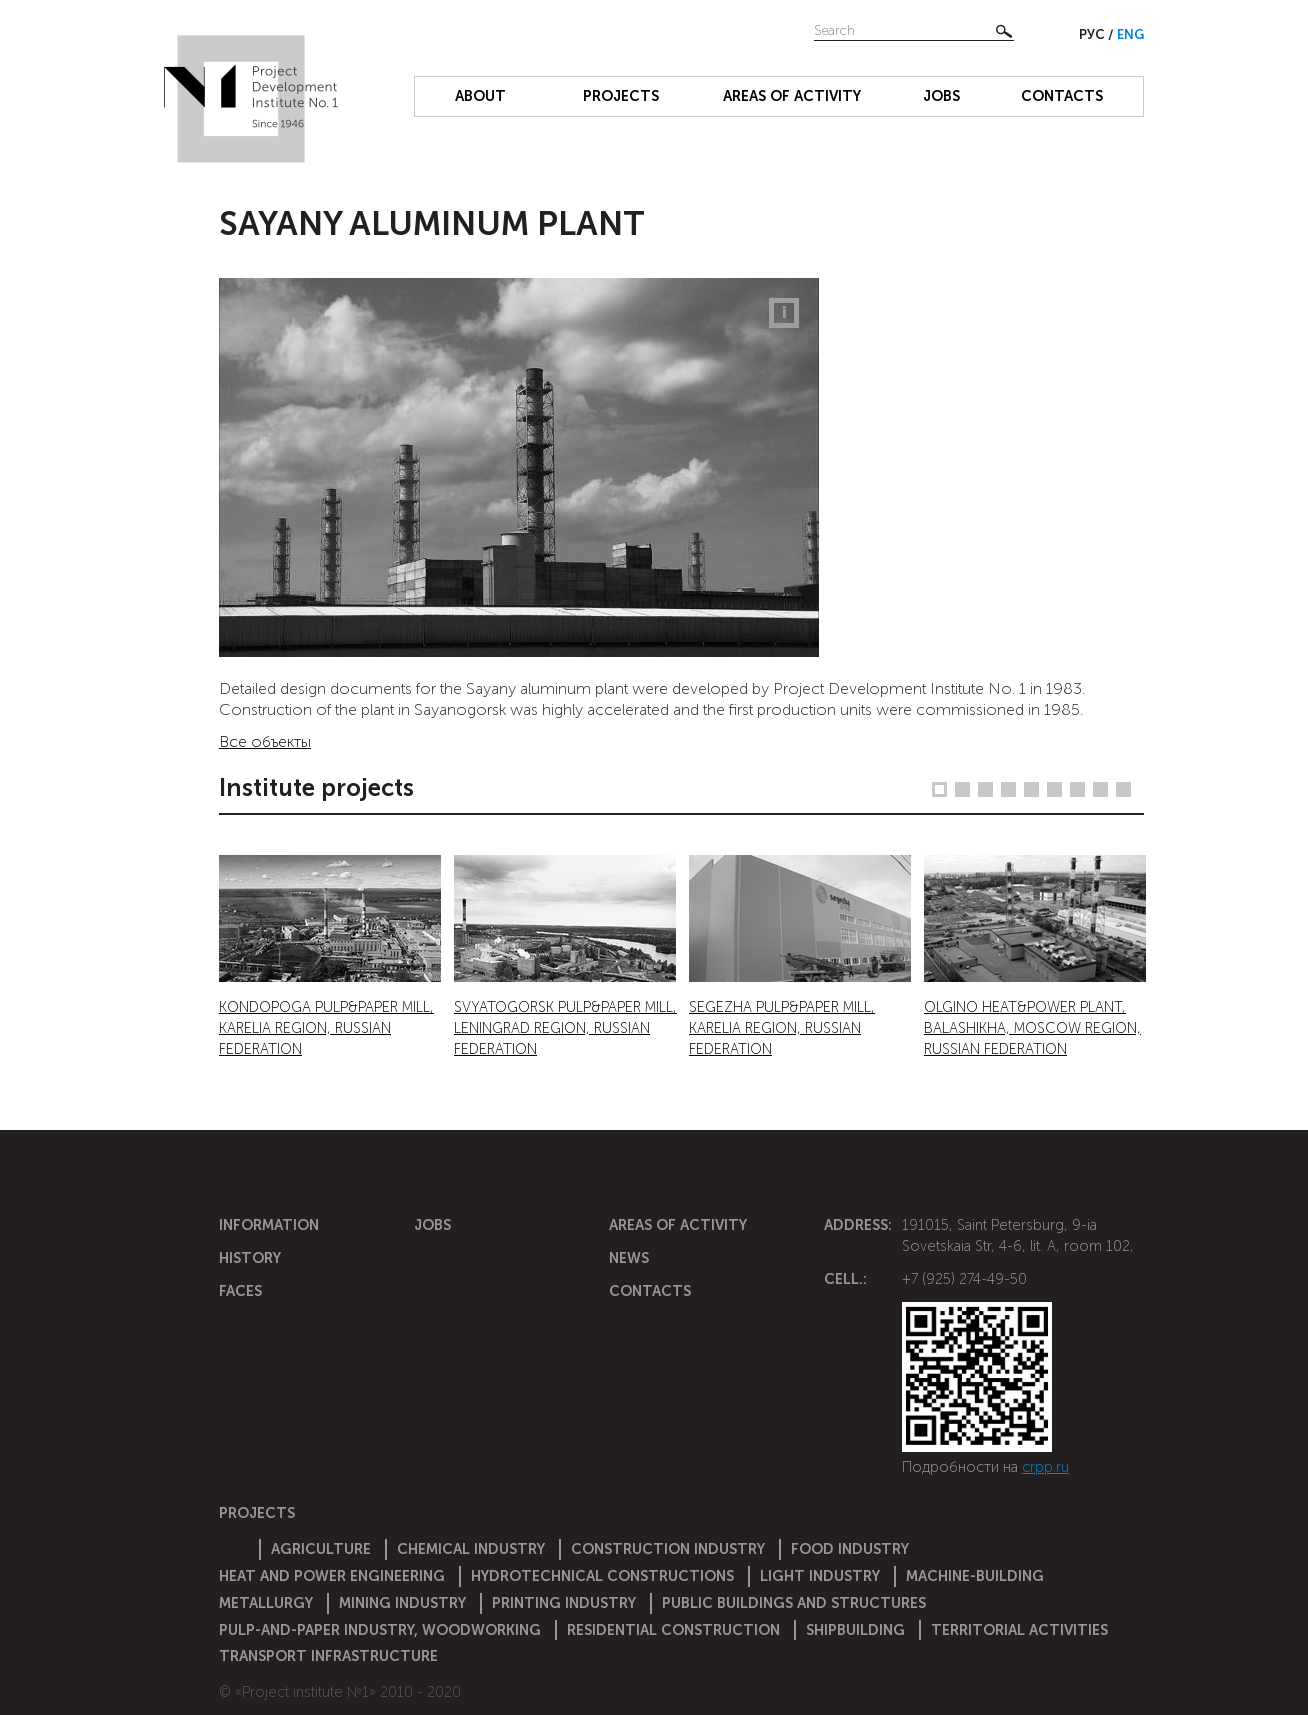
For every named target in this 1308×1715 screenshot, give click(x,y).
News (629, 1258)
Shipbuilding (855, 1630)
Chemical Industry (471, 1549)
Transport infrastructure (328, 1656)
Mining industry (402, 1603)
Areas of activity (792, 96)
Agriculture (321, 1549)
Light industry (820, 1576)
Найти (1004, 31)
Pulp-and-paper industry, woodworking (380, 1630)
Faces (240, 1291)
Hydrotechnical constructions (602, 1576)
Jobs (941, 96)
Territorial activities (1019, 1630)
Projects (621, 96)
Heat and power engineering (332, 1576)
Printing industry (564, 1603)
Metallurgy (266, 1603)
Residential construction (673, 1630)
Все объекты (265, 741)
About (480, 96)
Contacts (1062, 96)
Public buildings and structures (794, 1603)
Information (269, 1225)
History (250, 1258)
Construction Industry (668, 1549)
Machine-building (975, 1576)
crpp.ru (1045, 1467)
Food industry (850, 1549)
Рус (1093, 34)
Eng (1130, 34)
